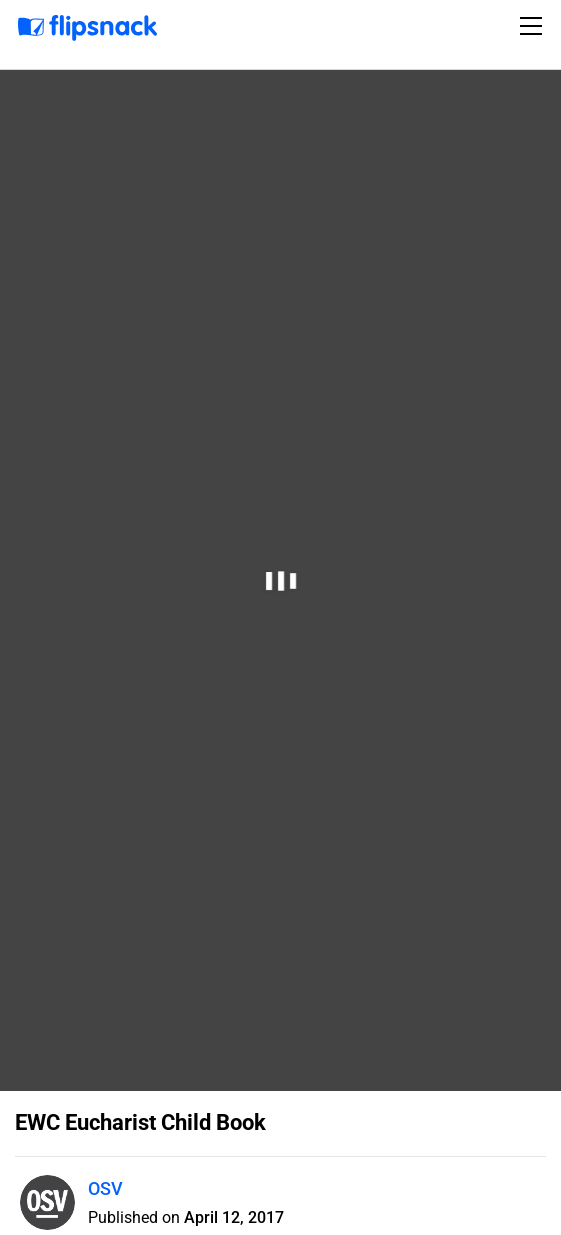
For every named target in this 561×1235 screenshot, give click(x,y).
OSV (105, 1188)
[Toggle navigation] (534, 26)
